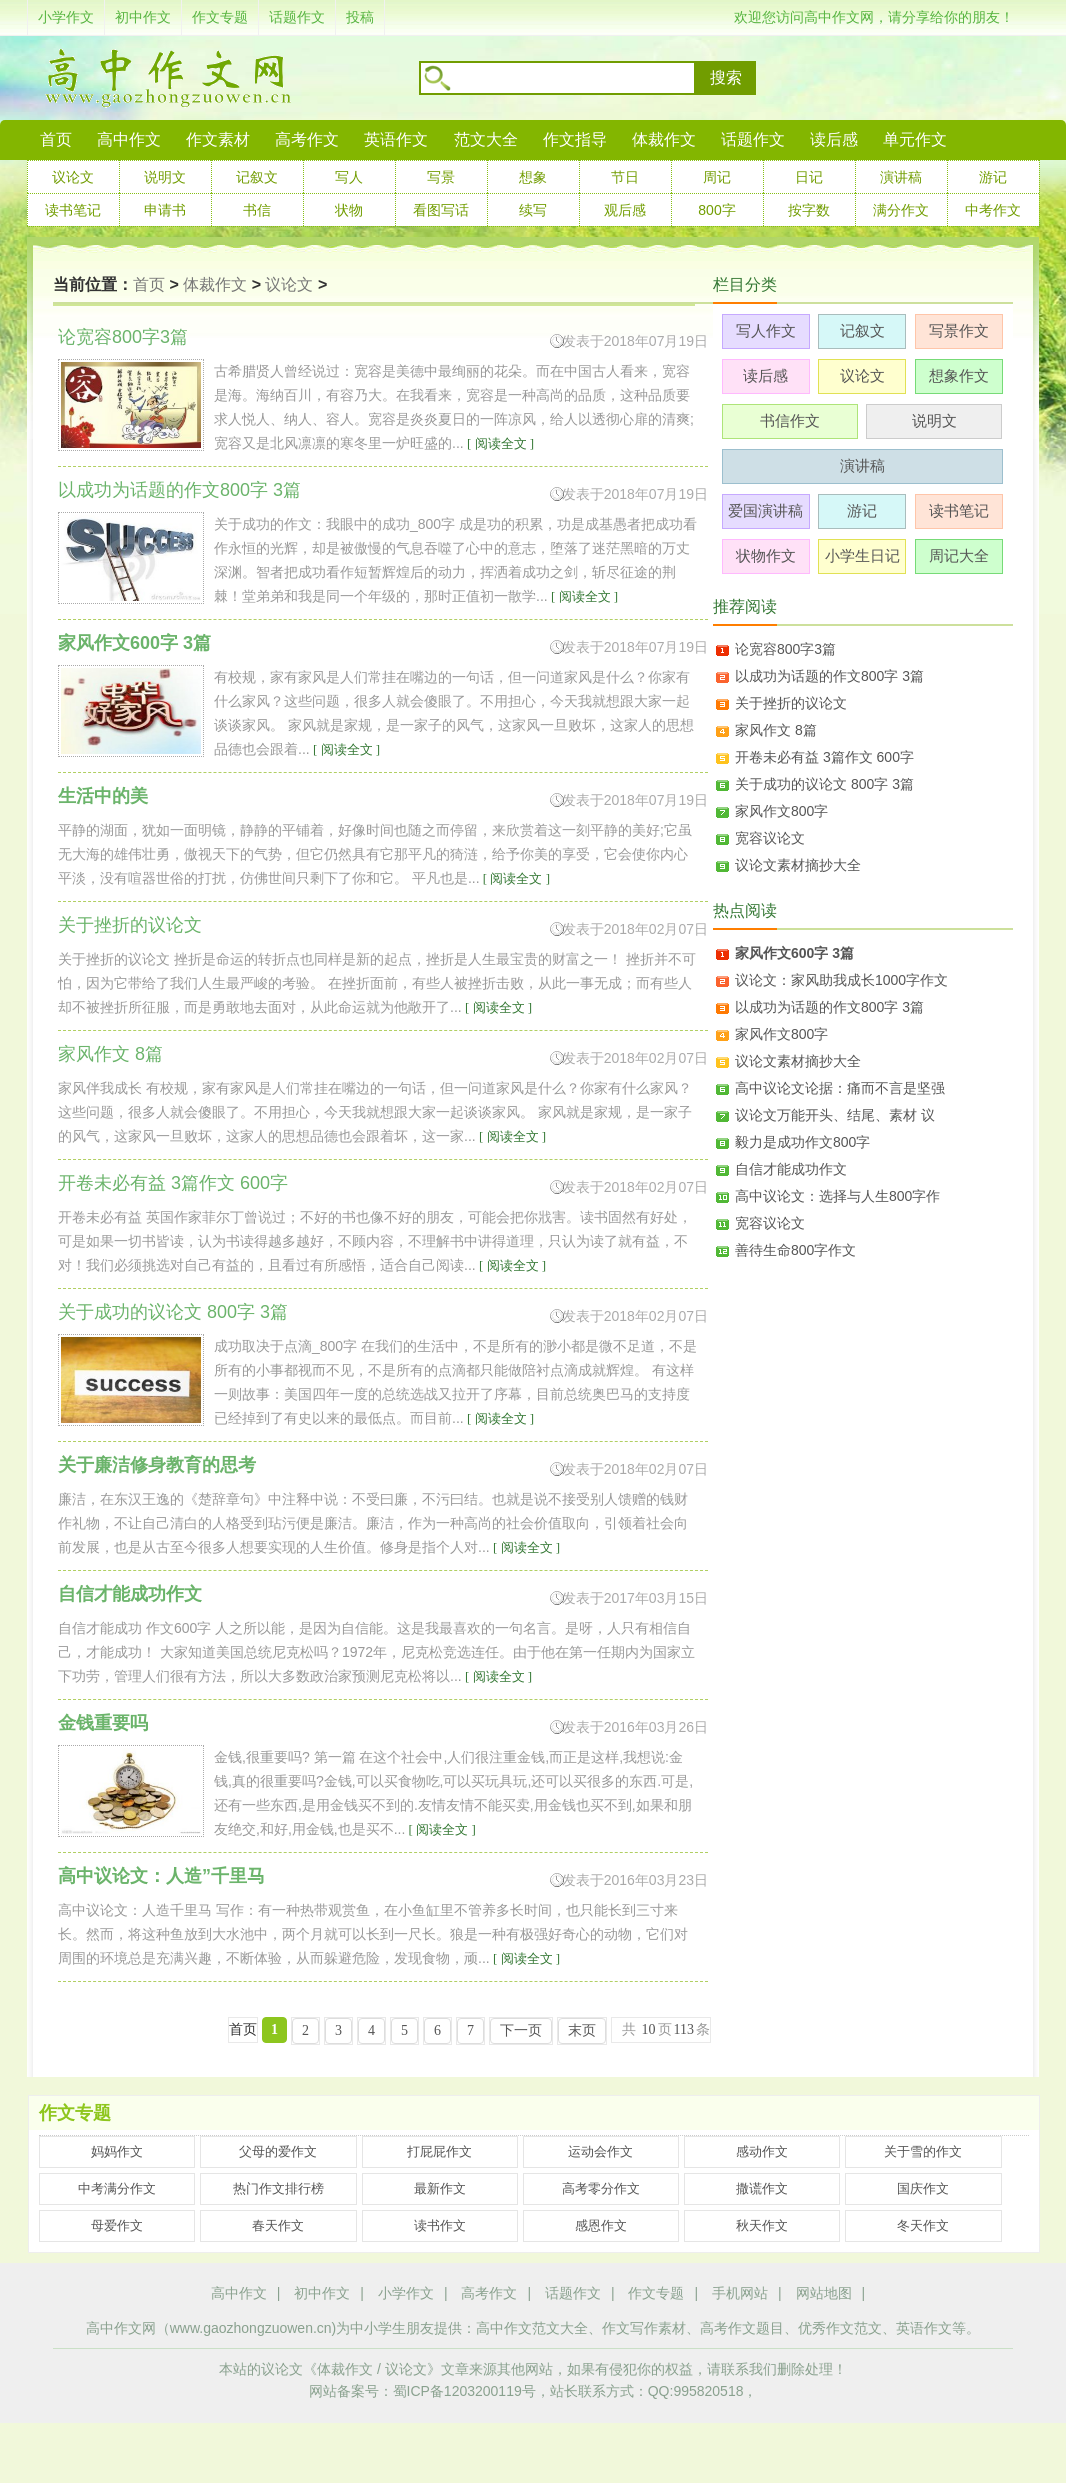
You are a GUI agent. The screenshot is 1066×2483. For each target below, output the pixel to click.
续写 (533, 210)
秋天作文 (762, 2225)
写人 (349, 177)
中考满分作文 (117, 2188)
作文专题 (220, 17)
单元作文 (915, 139)
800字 (716, 210)
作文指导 (575, 139)
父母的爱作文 (278, 2151)
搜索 (726, 77)
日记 (809, 177)
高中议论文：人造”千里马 (161, 1876)
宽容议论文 (770, 838)
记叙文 (257, 177)
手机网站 (740, 2293)
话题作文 (297, 17)
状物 (349, 210)
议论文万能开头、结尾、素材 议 (835, 1115)
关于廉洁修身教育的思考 (157, 1465)
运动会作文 (600, 2151)
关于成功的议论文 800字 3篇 (824, 784)
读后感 (834, 139)
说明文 (165, 177)
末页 (582, 2030)
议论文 (73, 177)
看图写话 (441, 210)
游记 (993, 177)
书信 (257, 210)
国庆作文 (923, 2188)
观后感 (625, 210)
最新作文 (440, 2188)
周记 (717, 177)
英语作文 (396, 139)
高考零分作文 (601, 2188)
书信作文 (790, 420)
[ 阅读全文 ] (499, 443)
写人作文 (766, 330)
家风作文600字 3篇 (134, 643)
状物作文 (766, 555)
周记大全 (959, 555)
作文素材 (218, 139)
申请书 (165, 210)
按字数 (809, 210)
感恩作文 (601, 2225)
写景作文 (959, 330)
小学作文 (66, 17)
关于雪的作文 (923, 2151)
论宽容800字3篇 (785, 649)
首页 (56, 139)
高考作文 (307, 139)
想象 (533, 177)
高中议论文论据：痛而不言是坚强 (840, 1088)
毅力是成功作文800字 (802, 1142)
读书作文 (440, 2225)
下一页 (521, 2030)
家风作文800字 (781, 811)
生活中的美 (103, 796)
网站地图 (824, 2293)
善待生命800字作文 (795, 1250)
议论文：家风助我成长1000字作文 (841, 980)
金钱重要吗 (103, 1723)
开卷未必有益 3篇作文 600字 (824, 757)
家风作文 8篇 (776, 730)
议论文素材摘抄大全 (798, 865)
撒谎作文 (762, 2188)
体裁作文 (664, 139)
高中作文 (239, 2293)
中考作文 (993, 210)
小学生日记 (862, 555)
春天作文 (278, 2225)
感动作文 (762, 2151)
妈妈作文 (117, 2151)
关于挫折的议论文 (791, 703)
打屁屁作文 (439, 2151)
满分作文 (901, 210)
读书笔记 (73, 210)
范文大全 (486, 139)
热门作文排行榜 (278, 2188)
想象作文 (959, 375)
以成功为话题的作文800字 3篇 (829, 676)
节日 (625, 177)
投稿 (360, 17)
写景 (441, 177)
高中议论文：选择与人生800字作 (837, 1196)
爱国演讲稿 (765, 510)
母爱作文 (117, 2225)
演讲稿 (901, 177)
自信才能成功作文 (130, 1594)
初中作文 (143, 17)
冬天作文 (923, 2225)
